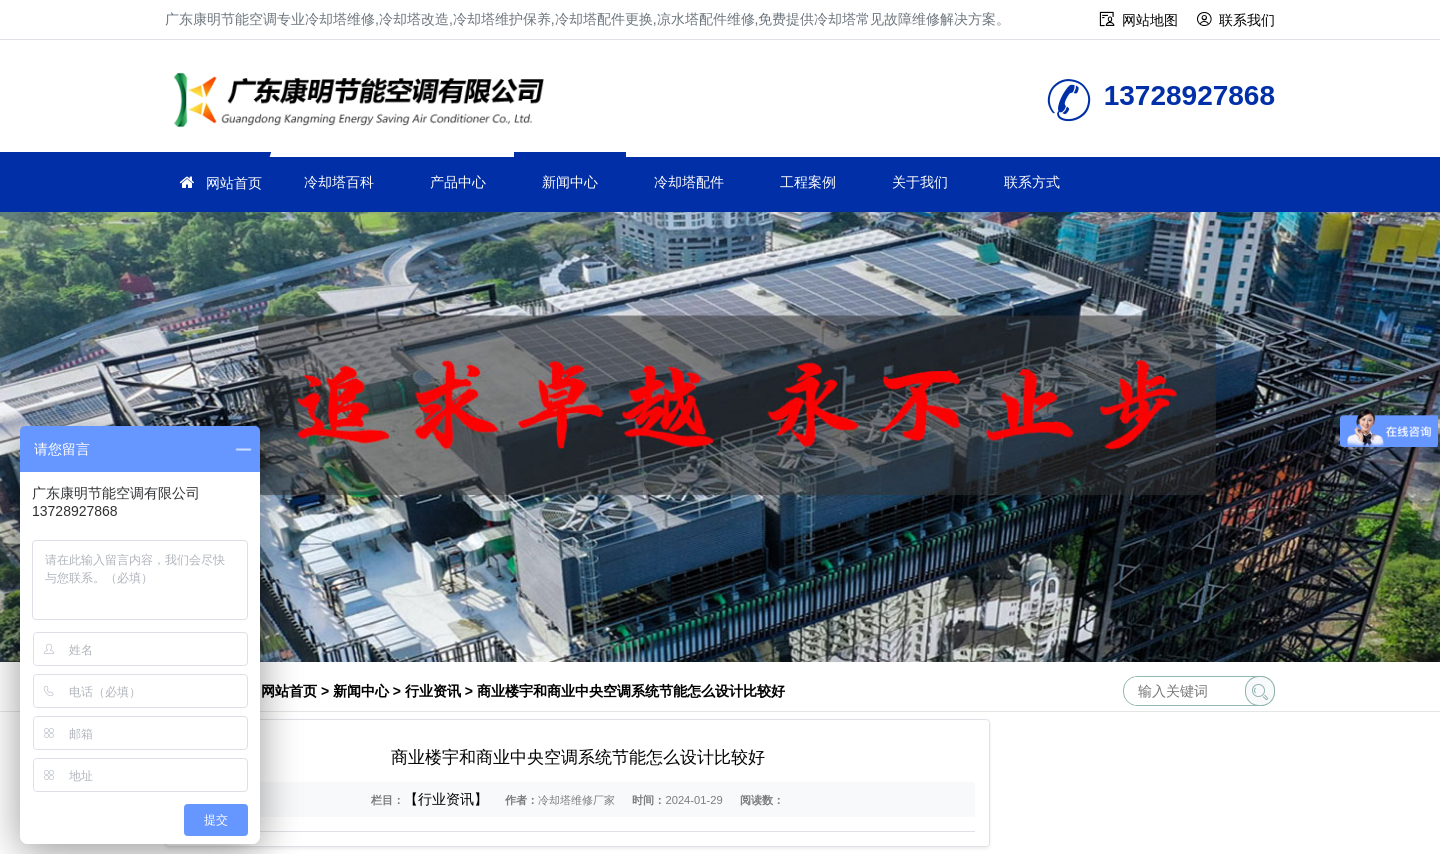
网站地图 (1150, 20)
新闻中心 (570, 182)
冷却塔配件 (689, 182)
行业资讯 (433, 691)
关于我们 (920, 182)
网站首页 (234, 183)
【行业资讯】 (446, 799)
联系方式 (1032, 182)
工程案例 (808, 182)
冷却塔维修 (365, 102)
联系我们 (1247, 20)
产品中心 (458, 182)
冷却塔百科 (339, 182)
